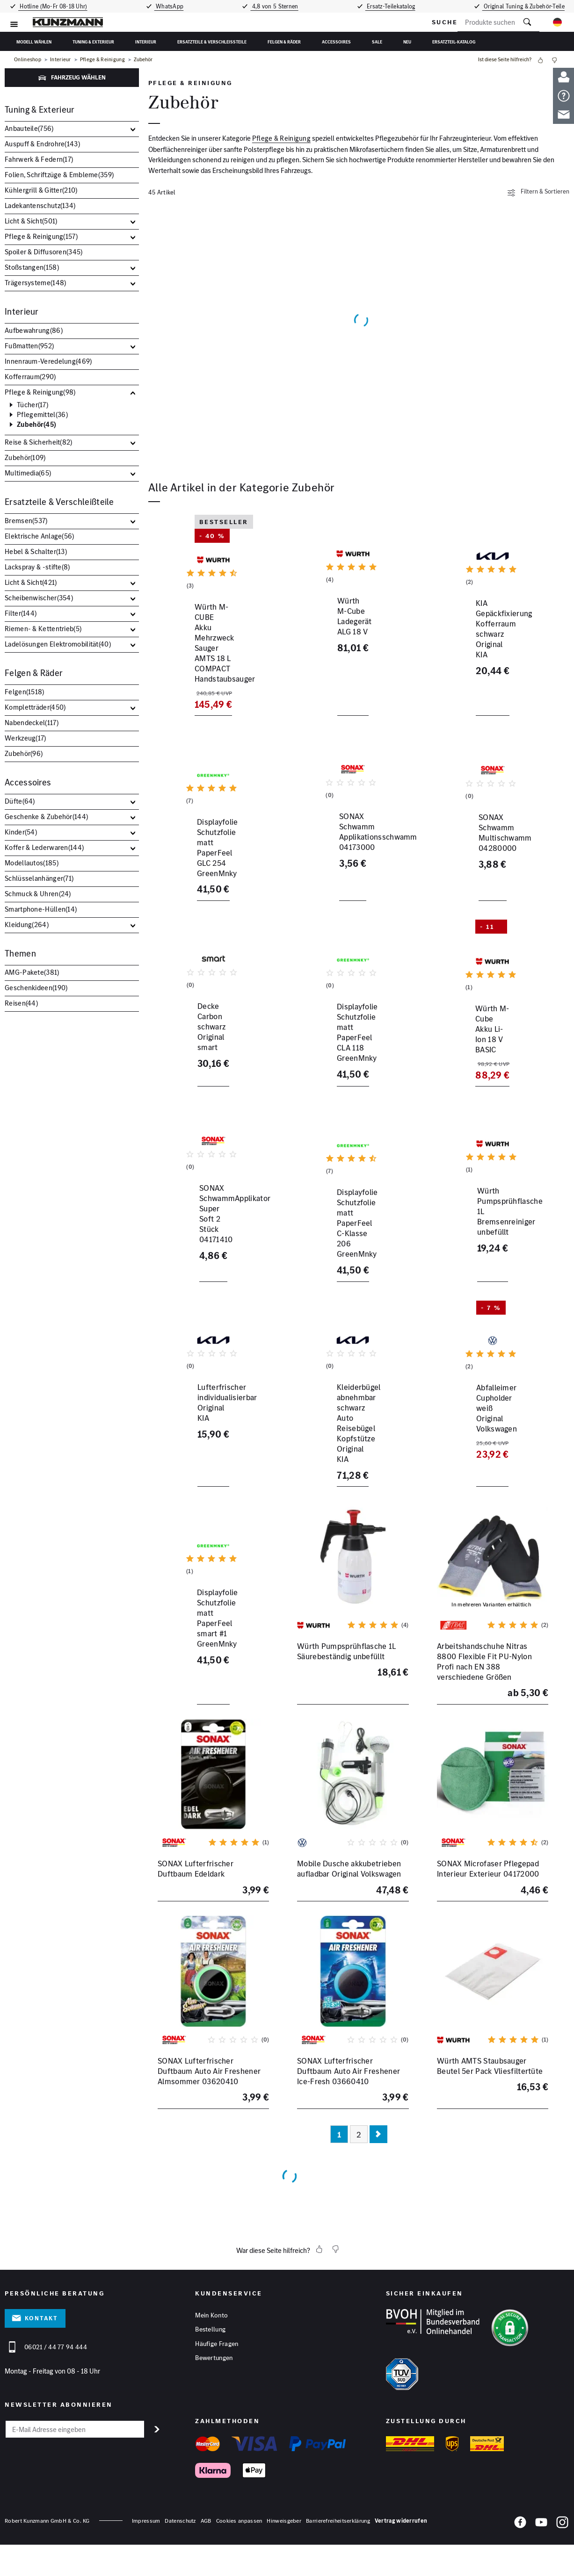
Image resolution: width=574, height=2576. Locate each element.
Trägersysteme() (35, 283)
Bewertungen (214, 2416)
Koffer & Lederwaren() (44, 847)
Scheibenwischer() (39, 598)
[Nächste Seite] (378, 2192)
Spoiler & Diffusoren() (44, 252)
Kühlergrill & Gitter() (41, 190)
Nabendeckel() (31, 722)
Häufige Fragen (216, 2402)
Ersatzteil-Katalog (453, 42)
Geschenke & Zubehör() (46, 816)
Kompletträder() (35, 707)
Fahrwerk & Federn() (39, 159)
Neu (407, 42)
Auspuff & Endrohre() (42, 144)
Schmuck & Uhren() (38, 894)
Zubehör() (36, 424)
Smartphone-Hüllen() (41, 909)
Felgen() (24, 692)
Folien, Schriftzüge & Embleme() (59, 175)
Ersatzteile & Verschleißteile (212, 42)
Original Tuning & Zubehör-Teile (525, 6)
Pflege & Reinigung (102, 60)
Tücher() (32, 405)
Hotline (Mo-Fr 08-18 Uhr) (52, 6)
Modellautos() (31, 863)
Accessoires (336, 42)
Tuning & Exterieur (93, 42)
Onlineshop (27, 60)
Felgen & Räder (284, 42)
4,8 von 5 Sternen (275, 6)
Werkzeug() (25, 738)
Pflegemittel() (42, 414)
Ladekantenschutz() (40, 205)
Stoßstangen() (32, 267)
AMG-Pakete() (32, 972)
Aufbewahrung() (34, 330)
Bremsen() (26, 520)
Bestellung (210, 2387)
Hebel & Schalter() (36, 551)
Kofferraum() (30, 376)
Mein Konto (211, 2373)
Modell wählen (33, 42)
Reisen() (21, 1003)
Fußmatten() (29, 346)
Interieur (145, 42)
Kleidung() (27, 924)
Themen (20, 953)
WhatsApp (168, 6)
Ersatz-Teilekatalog (392, 6)
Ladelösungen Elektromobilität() (58, 644)
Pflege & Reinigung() (41, 236)
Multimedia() (28, 473)
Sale (377, 42)
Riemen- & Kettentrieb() (43, 628)
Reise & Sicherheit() (39, 442)
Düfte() (20, 801)
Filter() (20, 613)
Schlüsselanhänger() (39, 878)
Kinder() (21, 832)
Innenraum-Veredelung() (48, 361)
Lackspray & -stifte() (37, 567)
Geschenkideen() (36, 988)
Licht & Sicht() (31, 221)
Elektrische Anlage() (39, 536)
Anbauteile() (29, 128)
